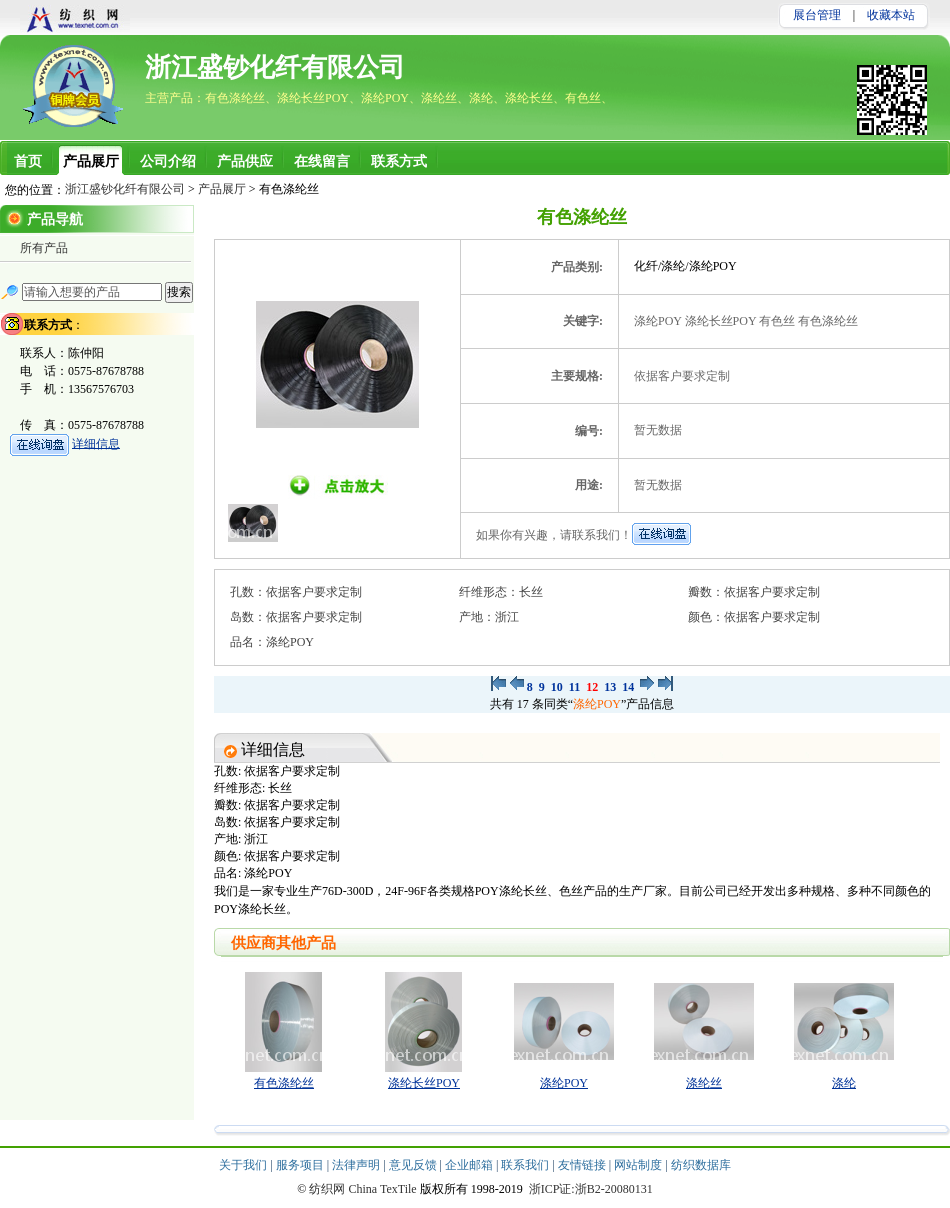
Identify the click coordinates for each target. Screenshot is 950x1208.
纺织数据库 (701, 1165)
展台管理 (817, 15)
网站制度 (639, 1165)
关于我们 (244, 1165)
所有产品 (44, 248)
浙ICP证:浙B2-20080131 (591, 1189)
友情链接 (583, 1165)
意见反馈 (414, 1165)
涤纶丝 (704, 1083)
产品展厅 (222, 189)
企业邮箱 (470, 1165)
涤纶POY (597, 704)
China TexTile (382, 1189)
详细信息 (96, 443)
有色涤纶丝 (284, 1083)
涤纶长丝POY (424, 1083)
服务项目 (301, 1165)
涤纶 (844, 1083)
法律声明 (357, 1165)
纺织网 (327, 1189)
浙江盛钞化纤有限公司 (275, 67)
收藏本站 (891, 15)
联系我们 (526, 1165)
